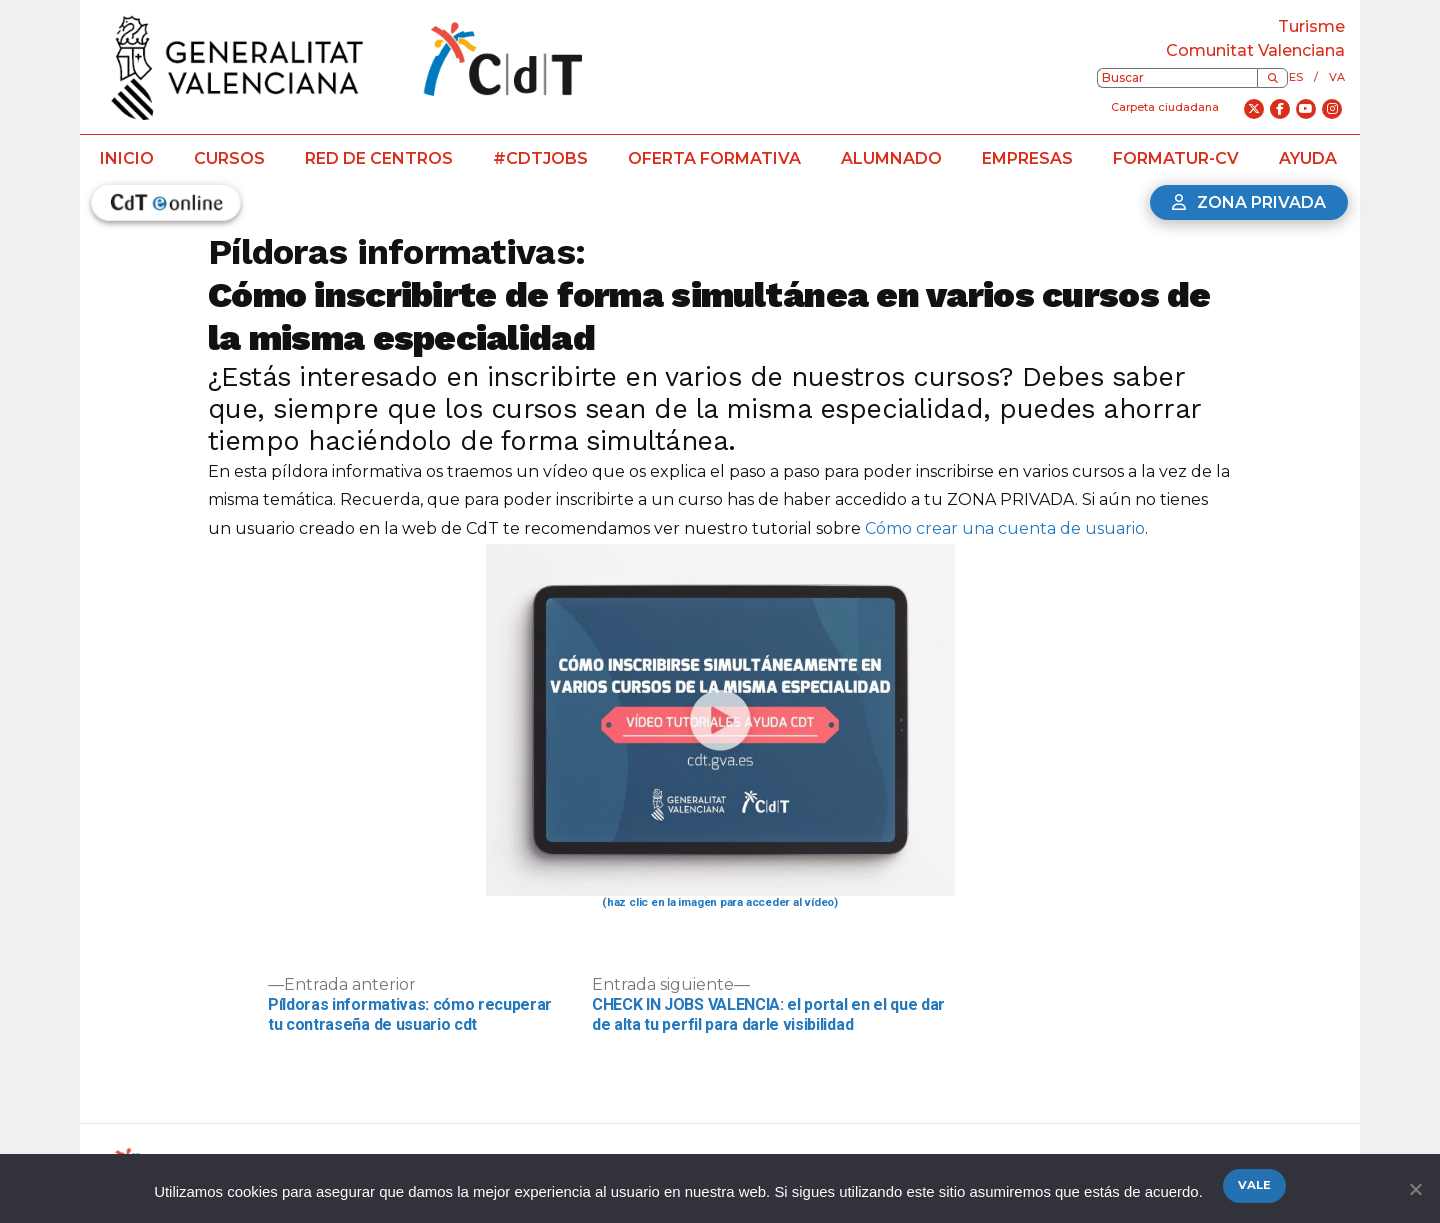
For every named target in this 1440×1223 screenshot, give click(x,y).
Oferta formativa (714, 158)
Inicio (127, 158)
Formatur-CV (1176, 158)
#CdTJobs (540, 158)
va (1337, 77)
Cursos (229, 158)
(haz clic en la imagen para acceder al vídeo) (720, 902)
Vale (1254, 1185)
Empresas (1027, 158)
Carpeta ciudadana (1165, 107)
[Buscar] (1272, 78)
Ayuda (1308, 158)
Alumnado (891, 158)
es (1296, 77)
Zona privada (1249, 202)
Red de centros (379, 158)
